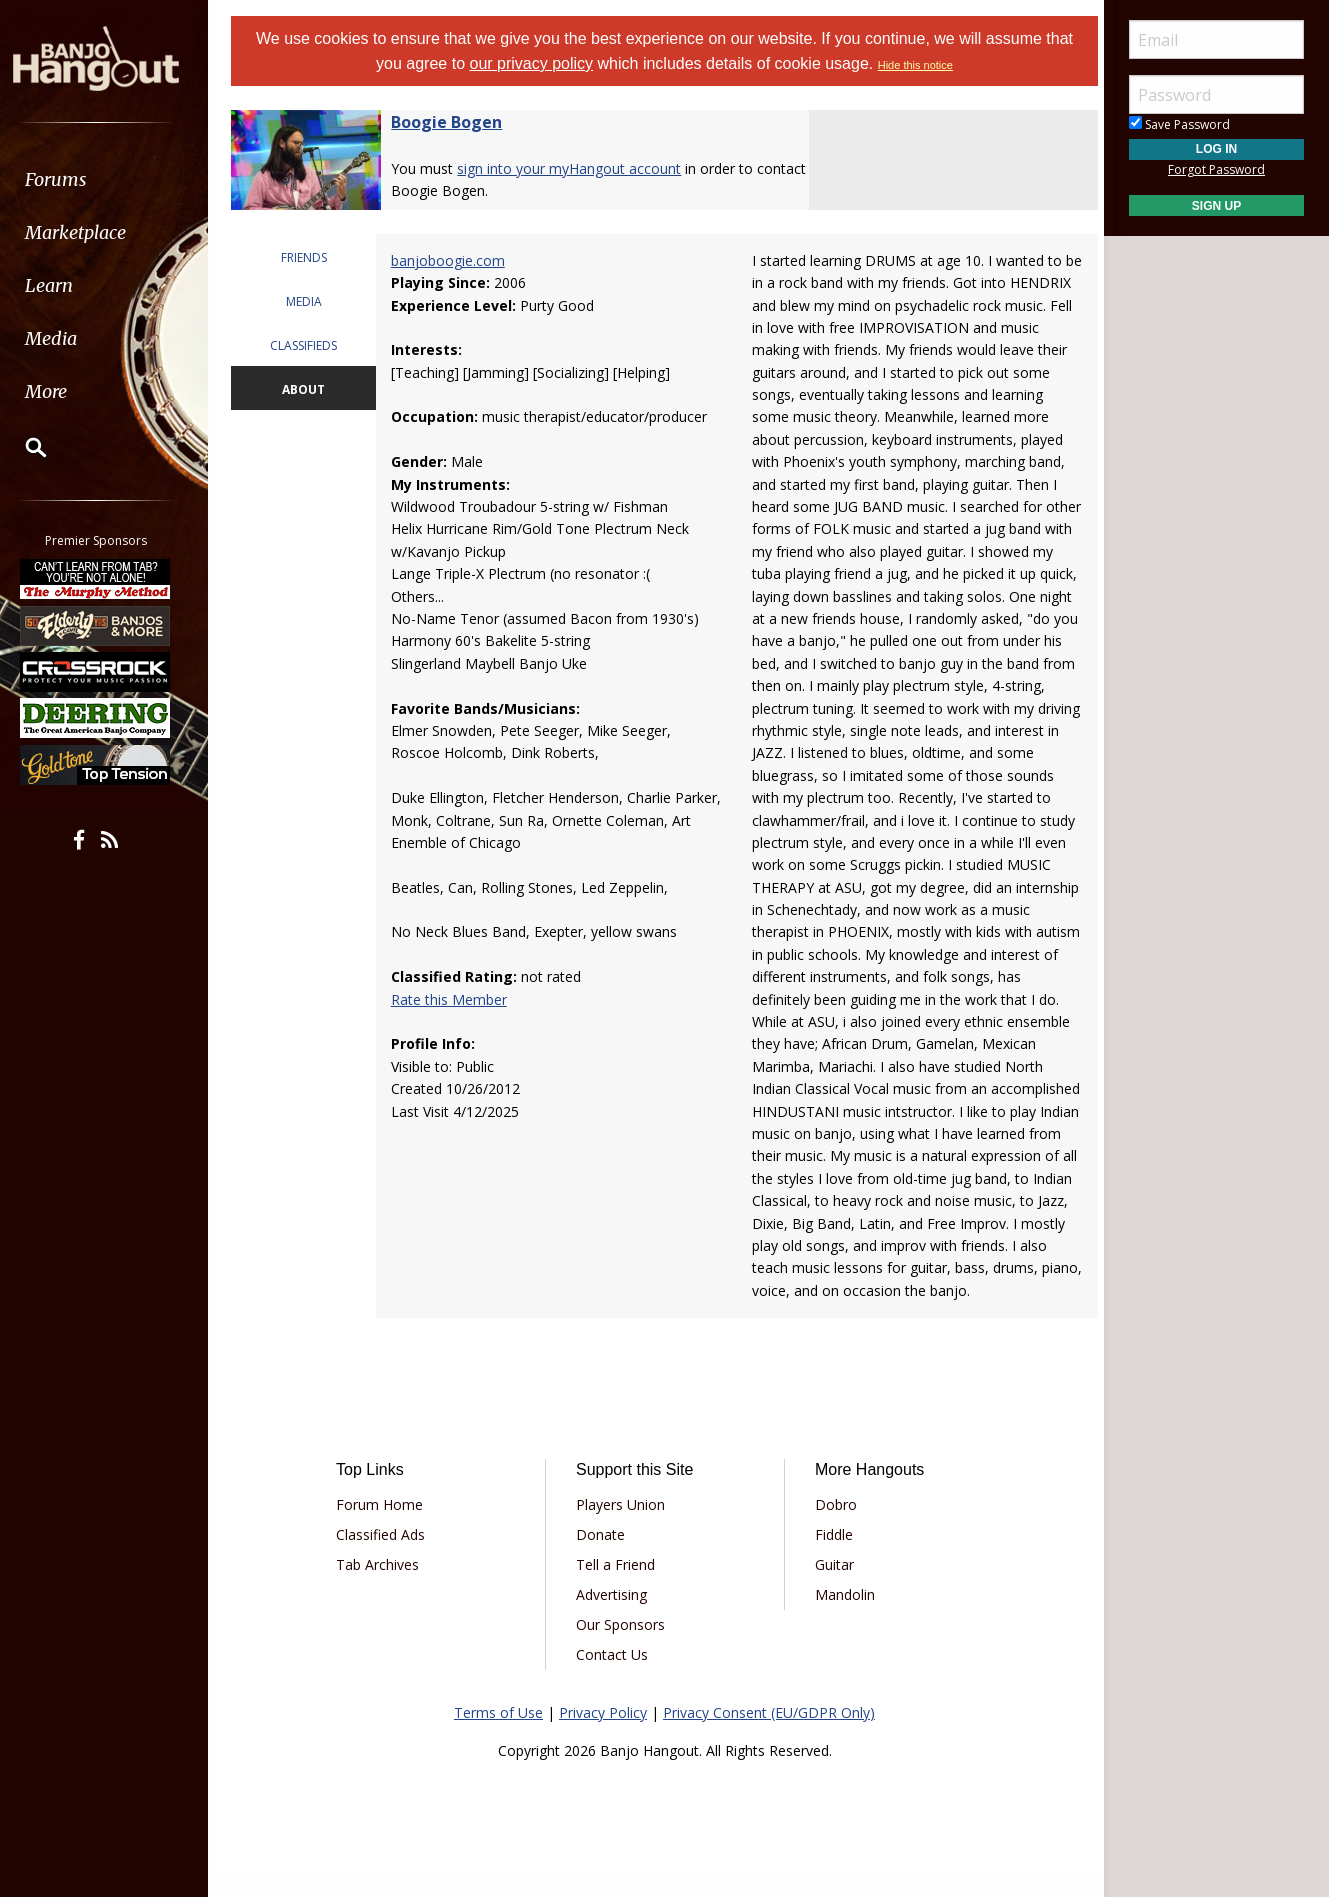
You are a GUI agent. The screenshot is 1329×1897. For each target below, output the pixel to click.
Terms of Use (498, 1734)
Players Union (622, 1526)
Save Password (1179, 124)
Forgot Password (1216, 169)
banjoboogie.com (454, 260)
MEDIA (311, 301)
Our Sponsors (622, 1646)
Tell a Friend (617, 1586)
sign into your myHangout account (578, 168)
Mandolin (843, 1616)
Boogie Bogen (455, 122)
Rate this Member (455, 999)
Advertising (613, 1616)
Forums (73, 179)
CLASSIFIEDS (310, 345)
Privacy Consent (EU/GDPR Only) (769, 1734)
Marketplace (92, 232)
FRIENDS (311, 257)
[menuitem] (112, 179)
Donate (602, 1556)
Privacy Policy (603, 1734)
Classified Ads (387, 1556)
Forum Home (386, 1526)
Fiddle (832, 1556)
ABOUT (310, 389)
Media (68, 338)
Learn (66, 285)
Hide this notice (915, 65)
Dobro (834, 1526)
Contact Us (614, 1676)
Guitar (832, 1586)
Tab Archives (384, 1586)
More (63, 391)
